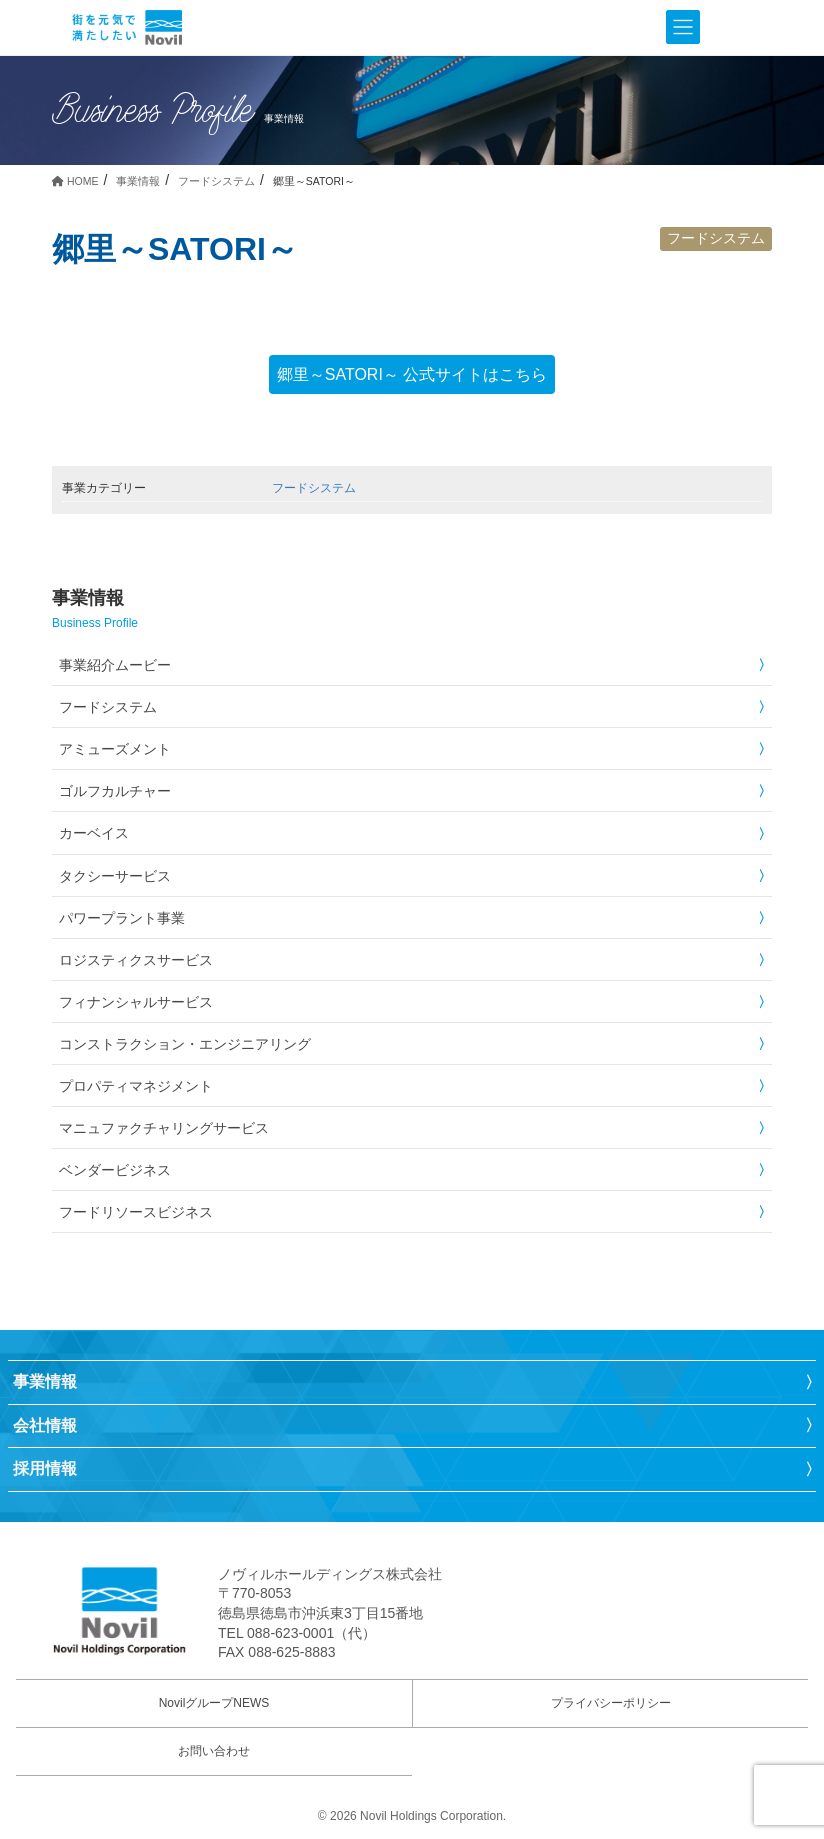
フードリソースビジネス (136, 1212)
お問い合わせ (214, 1751)
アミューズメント (115, 749)
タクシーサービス (115, 876)
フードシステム (716, 238)
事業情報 (45, 1381)
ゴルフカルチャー (115, 791)
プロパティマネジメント (136, 1086)
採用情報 (45, 1468)
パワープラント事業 (122, 918)
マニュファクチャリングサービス (164, 1128)
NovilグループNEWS (214, 1703)
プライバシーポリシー (611, 1703)
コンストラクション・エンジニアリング (185, 1044)
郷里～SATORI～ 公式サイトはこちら (412, 374)
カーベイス (94, 833)
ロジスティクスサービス (136, 960)
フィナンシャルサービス (136, 1002)
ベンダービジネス (115, 1170)
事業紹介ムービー (115, 665)
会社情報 (45, 1425)
